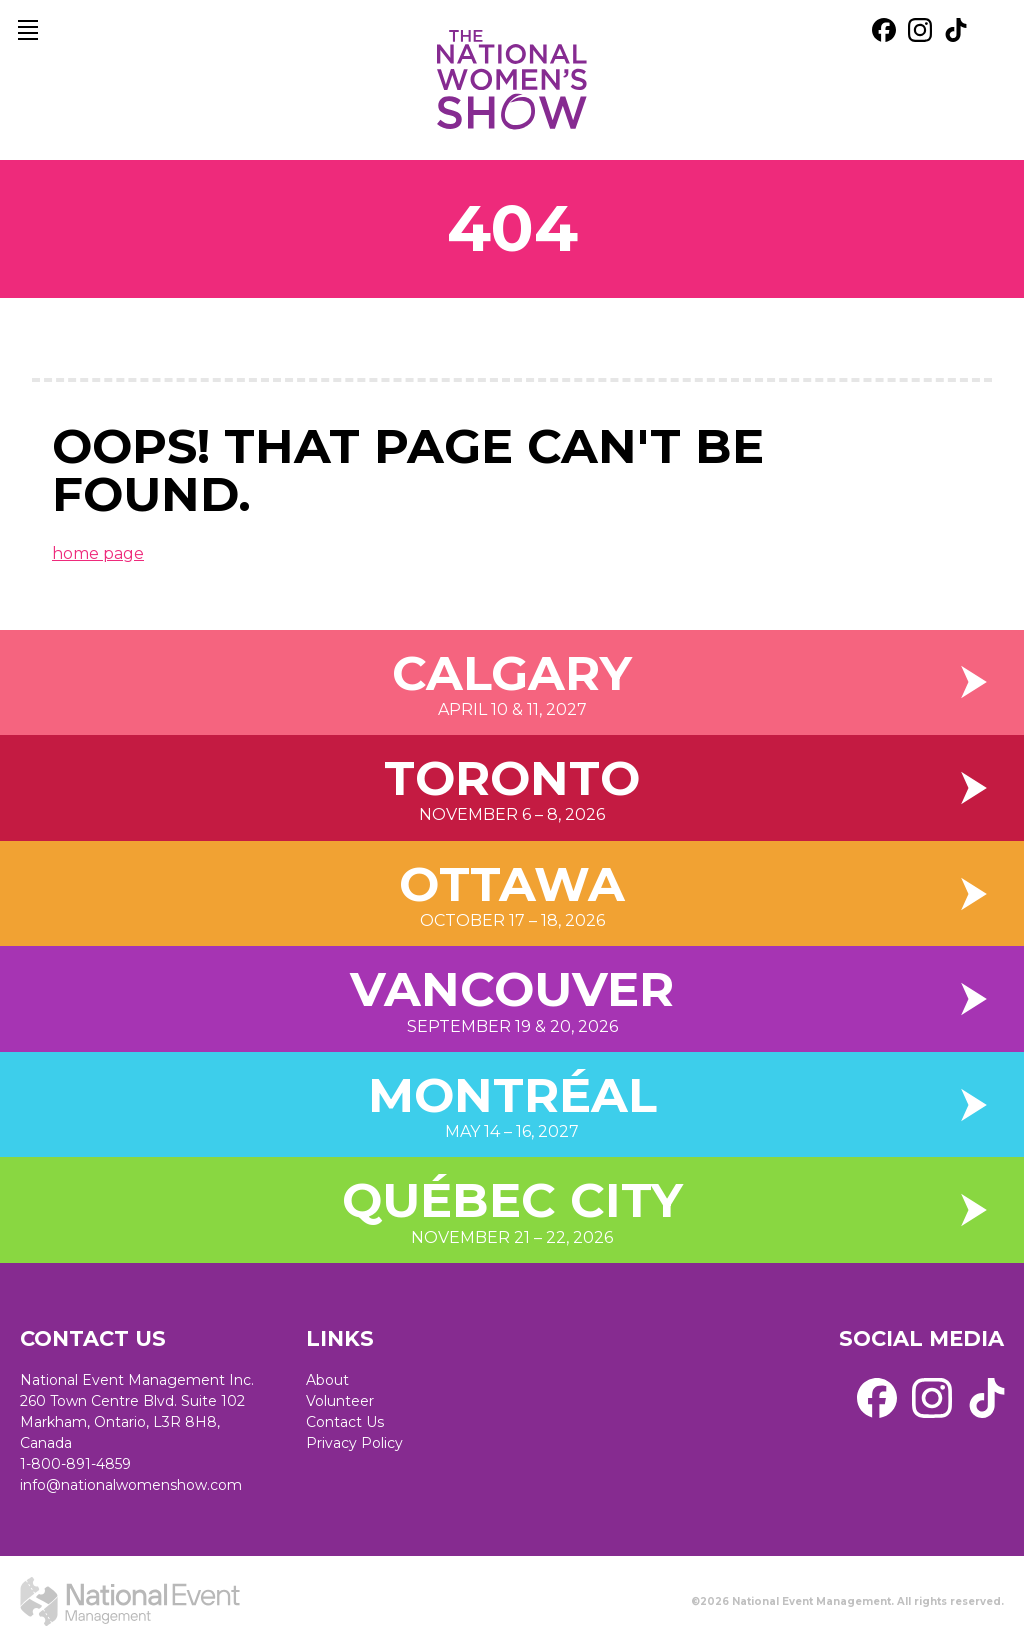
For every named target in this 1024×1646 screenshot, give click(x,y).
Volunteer (340, 1401)
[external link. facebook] (884, 30)
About (327, 1380)
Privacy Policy (354, 1443)
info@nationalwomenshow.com (131, 1485)
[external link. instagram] (920, 30)
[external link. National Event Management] (130, 1601)
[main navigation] (28, 30)
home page (98, 553)
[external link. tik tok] (956, 30)
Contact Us (345, 1422)
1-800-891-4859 (75, 1464)
